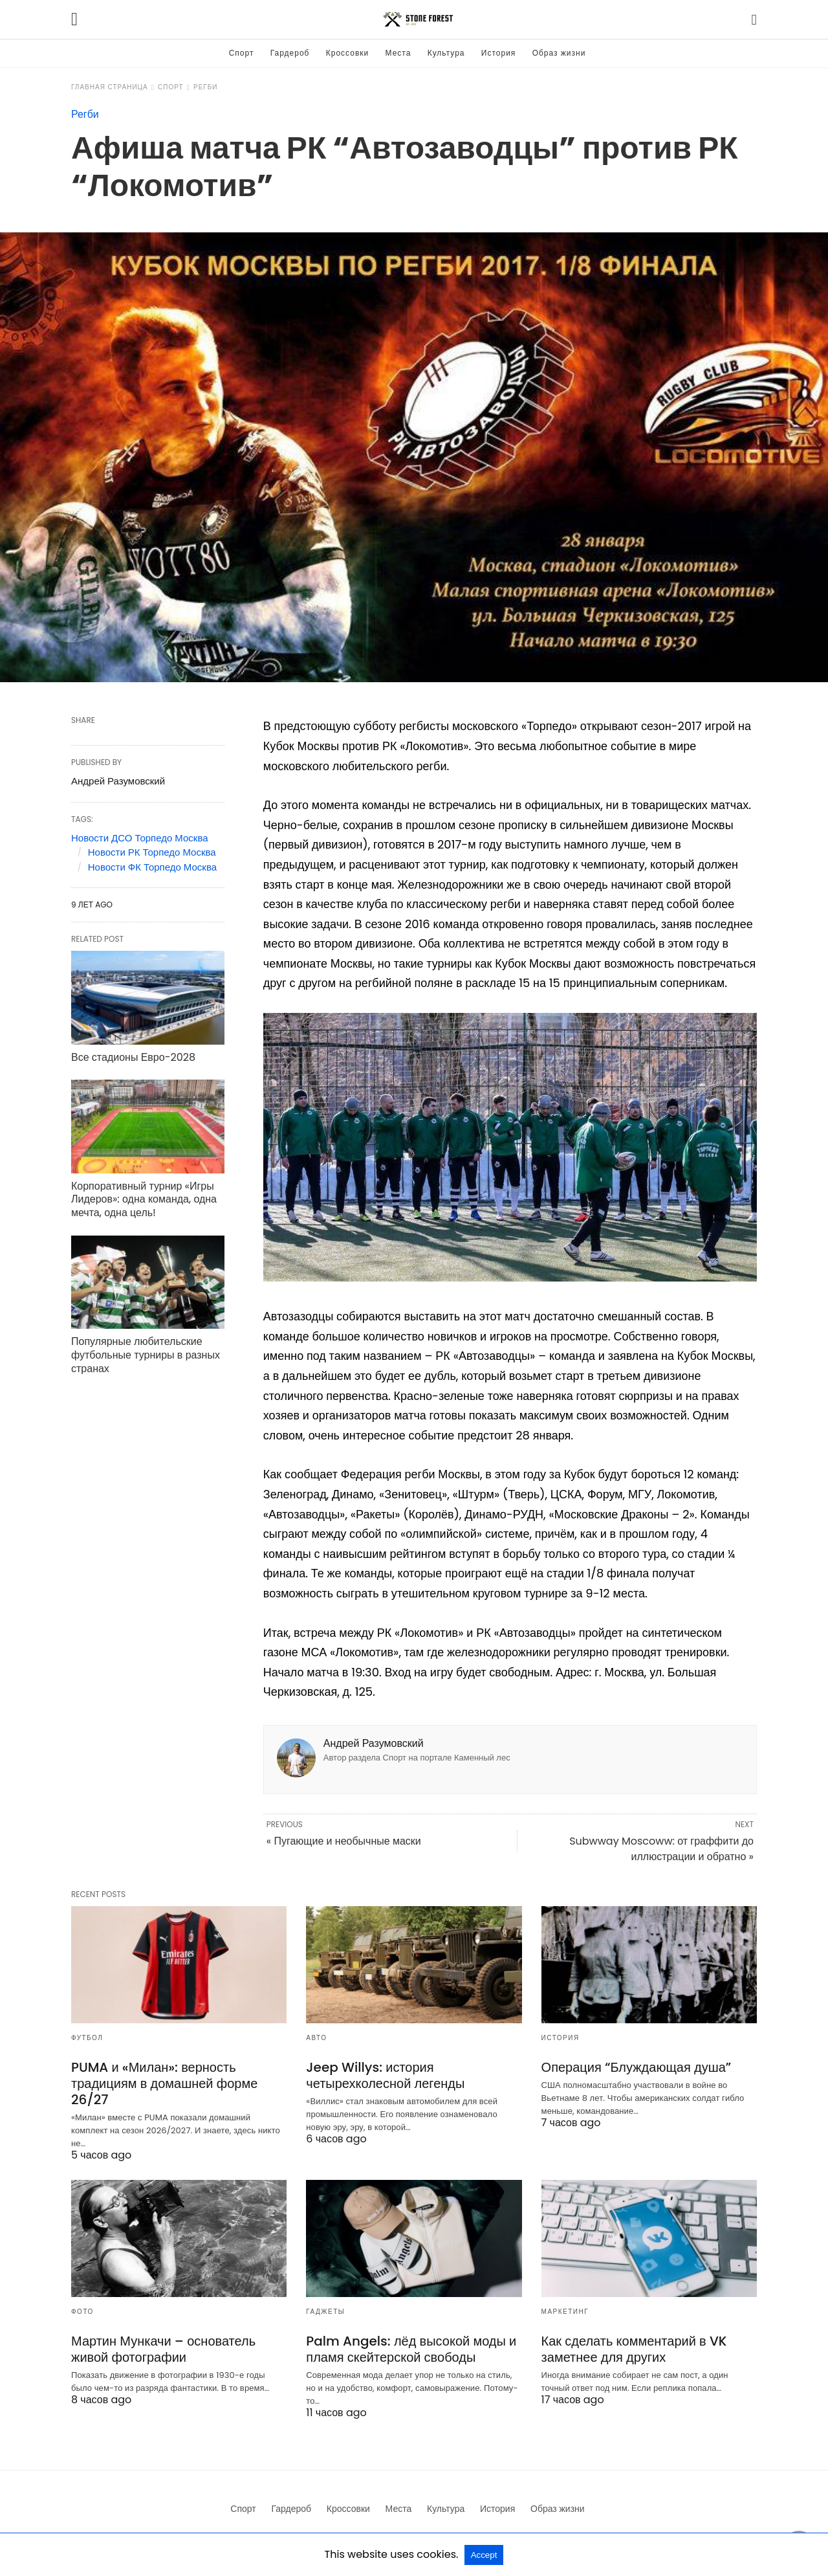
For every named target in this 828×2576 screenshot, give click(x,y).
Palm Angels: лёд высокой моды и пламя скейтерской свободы (411, 2349)
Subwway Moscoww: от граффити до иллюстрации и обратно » (661, 1849)
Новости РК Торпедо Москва (152, 852)
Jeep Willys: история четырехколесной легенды (385, 2075)
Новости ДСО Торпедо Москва (139, 838)
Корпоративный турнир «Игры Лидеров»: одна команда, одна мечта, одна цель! (144, 1200)
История (498, 52)
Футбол (87, 2038)
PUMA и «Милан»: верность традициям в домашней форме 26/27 (164, 2083)
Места (398, 52)
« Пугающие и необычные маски (344, 1841)
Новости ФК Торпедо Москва (152, 867)
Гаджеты (325, 2311)
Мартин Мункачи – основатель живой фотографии (163, 2349)
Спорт (241, 52)
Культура (446, 52)
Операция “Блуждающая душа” (636, 2067)
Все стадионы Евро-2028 (133, 1057)
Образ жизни (559, 52)
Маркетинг (565, 2311)
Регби (205, 87)
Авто (316, 2038)
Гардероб (290, 52)
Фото (82, 2311)
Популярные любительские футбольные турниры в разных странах (145, 1355)
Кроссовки (347, 52)
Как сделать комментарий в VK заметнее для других (634, 2349)
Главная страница (109, 87)
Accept (484, 2555)
